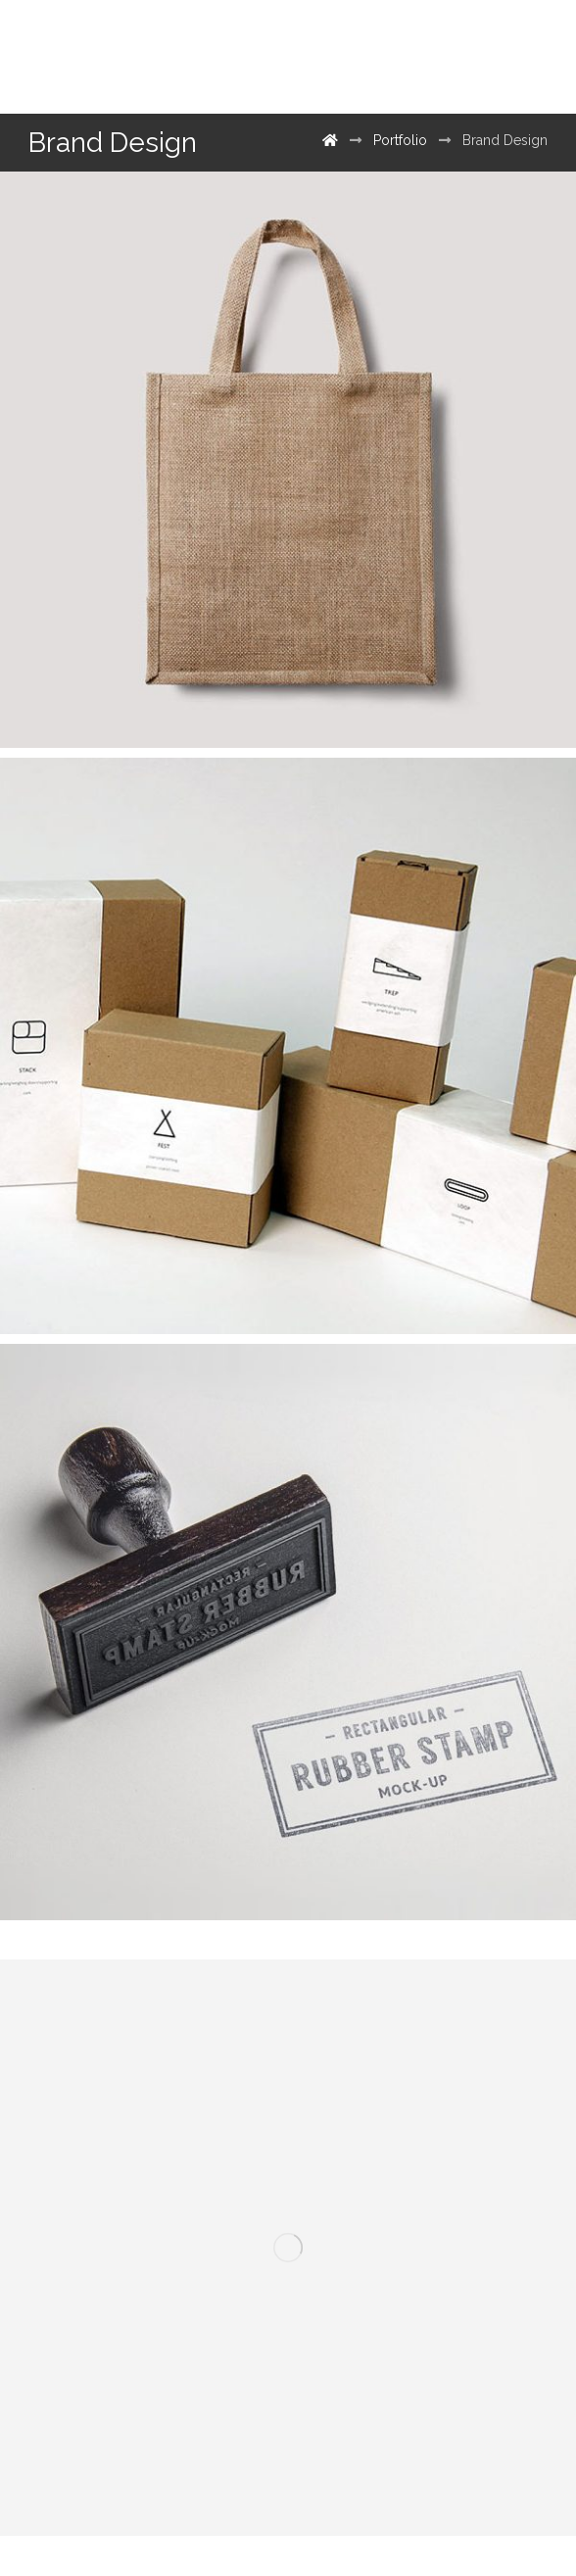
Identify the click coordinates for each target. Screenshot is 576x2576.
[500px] (465, 57)
